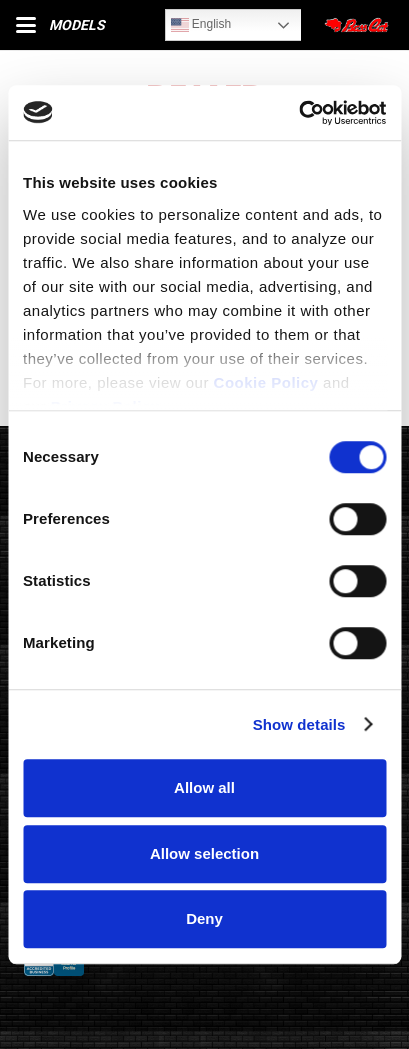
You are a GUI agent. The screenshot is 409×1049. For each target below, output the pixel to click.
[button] (26, 25)
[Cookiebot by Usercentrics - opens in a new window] (298, 113)
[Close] (358, 25)
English (201, 25)
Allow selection (204, 853)
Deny (204, 918)
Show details (299, 724)
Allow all (204, 787)
